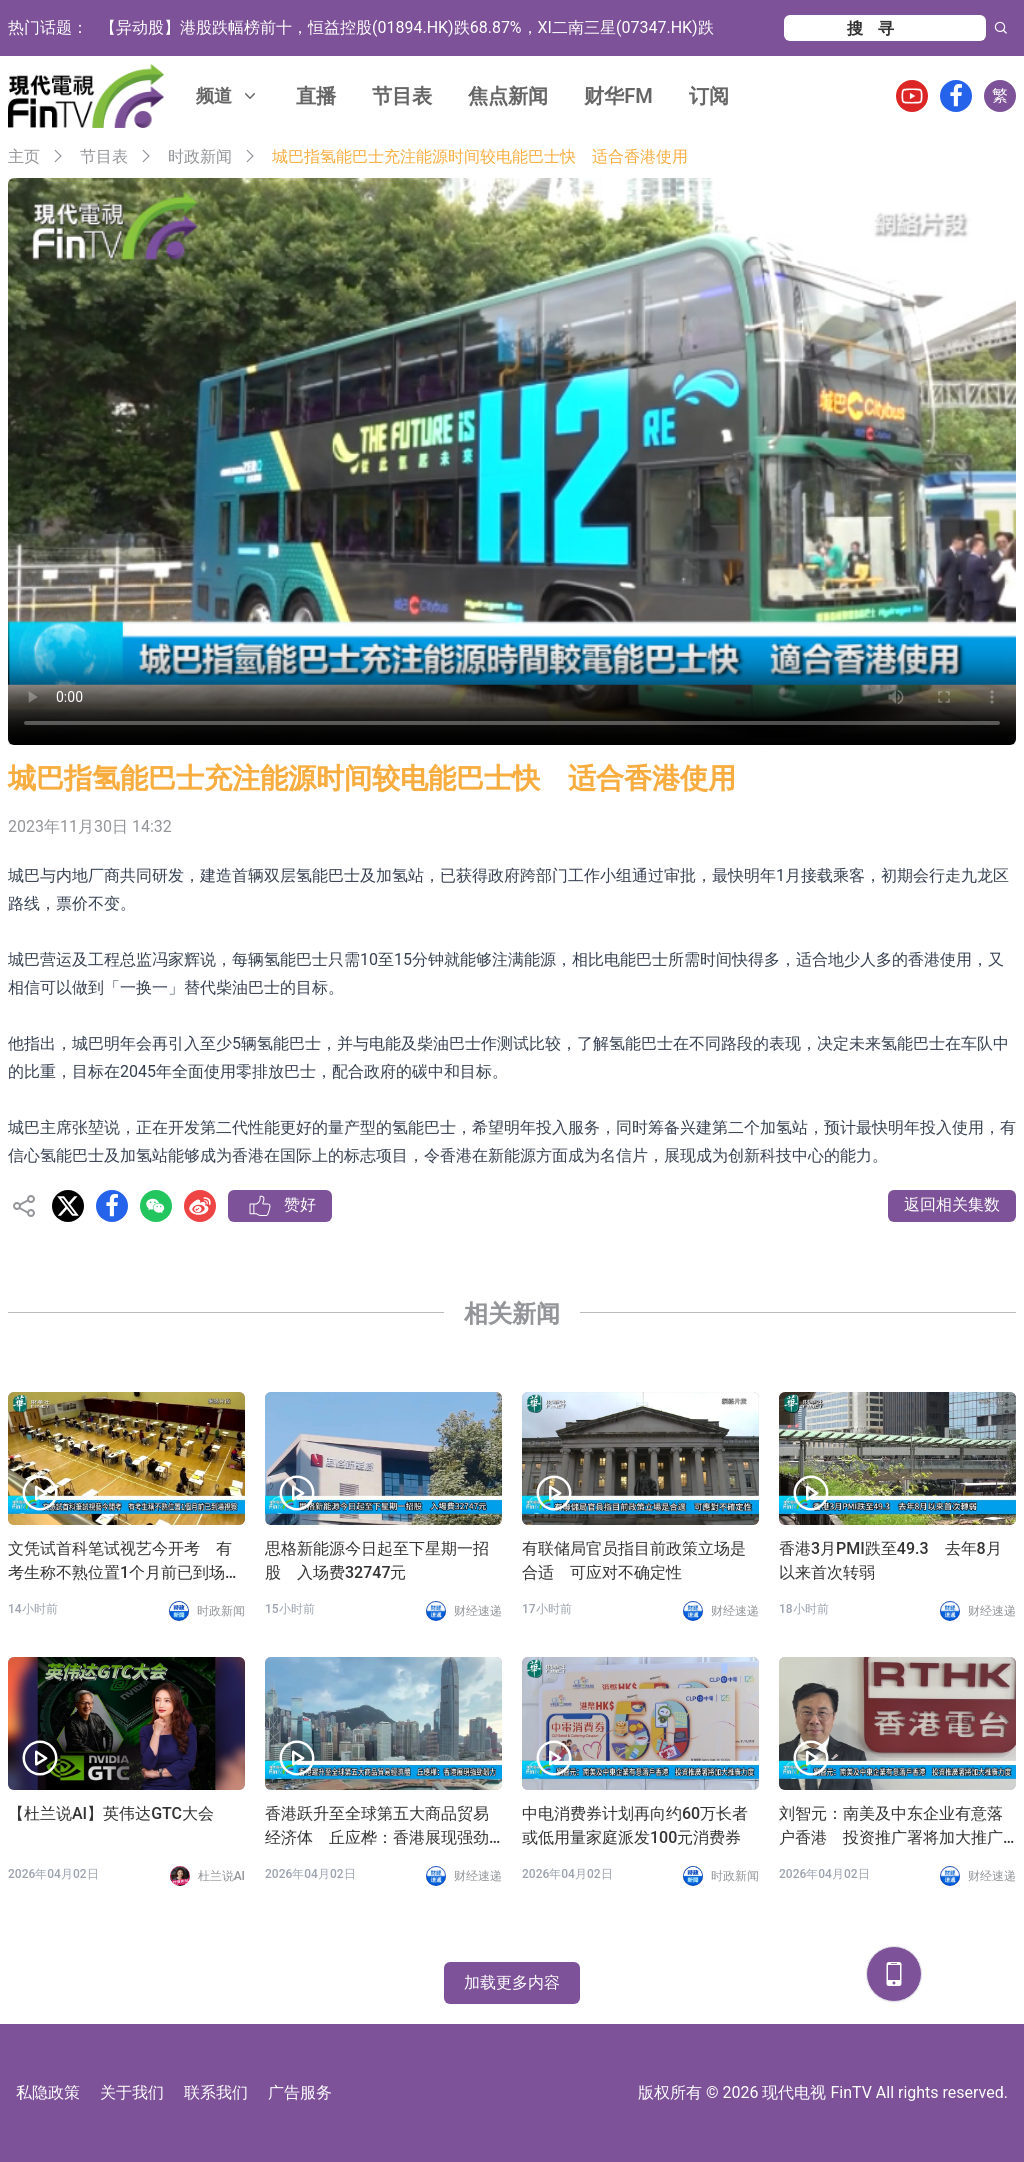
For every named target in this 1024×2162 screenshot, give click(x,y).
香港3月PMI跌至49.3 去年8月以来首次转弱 (890, 1560)
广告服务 (300, 2092)
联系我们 (216, 2092)
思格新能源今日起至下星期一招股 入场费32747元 (377, 1560)
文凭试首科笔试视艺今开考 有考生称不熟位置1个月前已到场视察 (124, 1562)
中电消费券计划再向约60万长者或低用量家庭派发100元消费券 (635, 1825)
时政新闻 (200, 156)
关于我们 (132, 2092)
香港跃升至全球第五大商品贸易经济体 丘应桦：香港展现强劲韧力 (377, 1827)
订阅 (709, 96)
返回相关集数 (952, 1204)
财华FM (618, 96)
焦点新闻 (508, 96)
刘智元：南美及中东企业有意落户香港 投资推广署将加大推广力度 (891, 1827)
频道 (228, 95)
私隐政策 (48, 2092)
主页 (24, 156)
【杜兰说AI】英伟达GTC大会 (111, 1813)
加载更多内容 (512, 1982)
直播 (316, 96)
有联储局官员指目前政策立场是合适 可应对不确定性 (634, 1560)
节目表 (402, 96)
